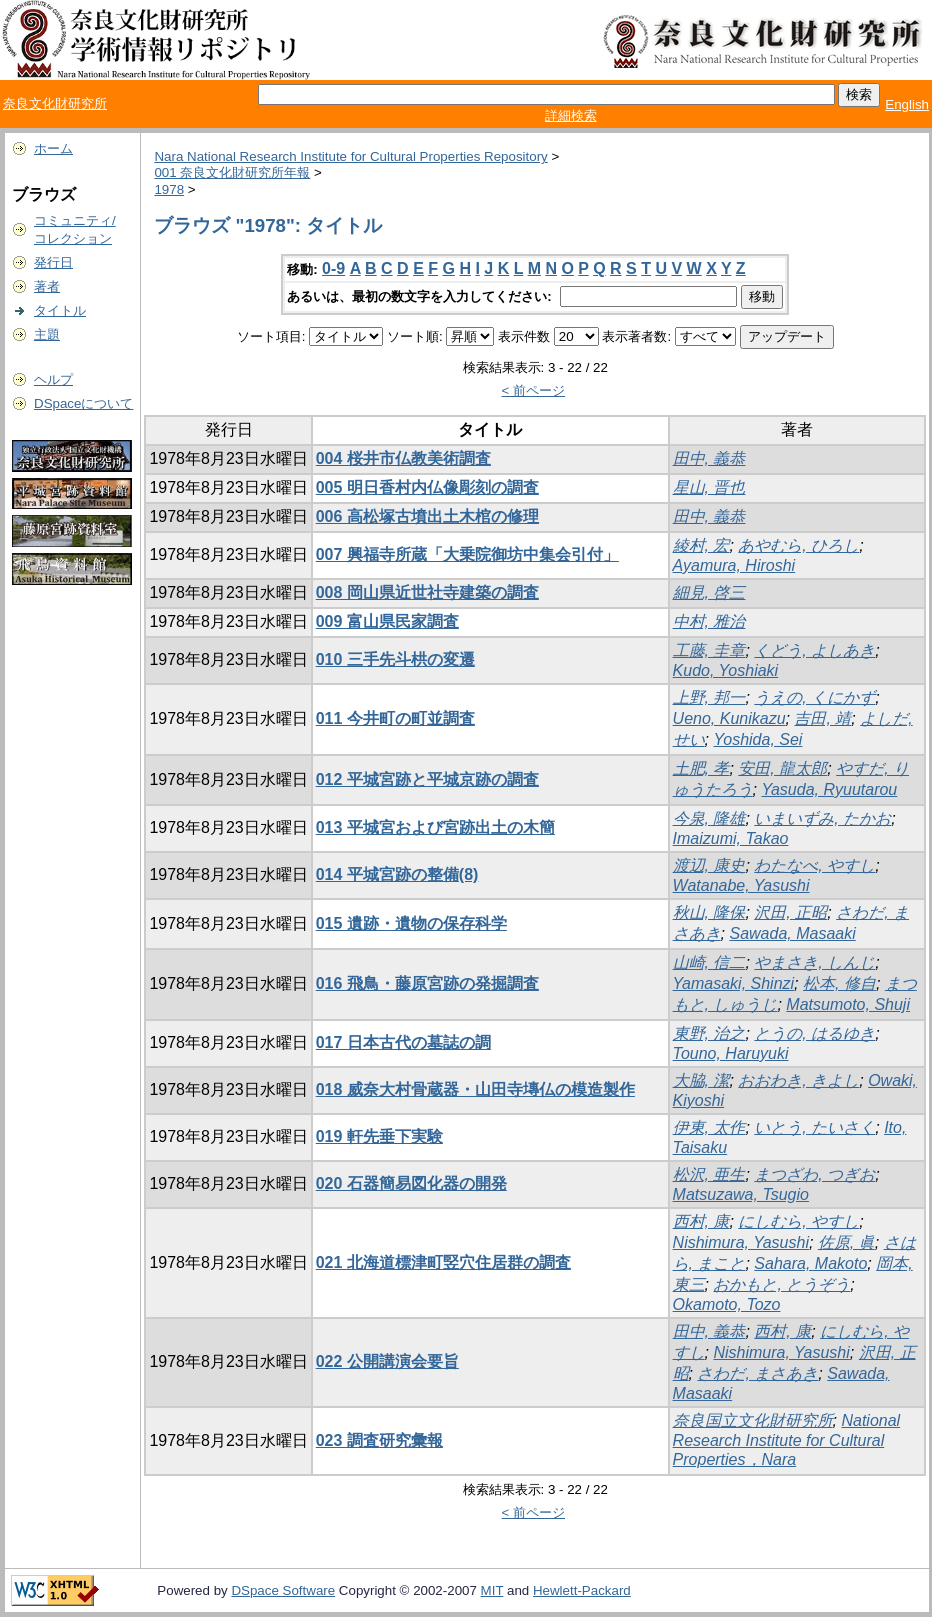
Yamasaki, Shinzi (734, 983)
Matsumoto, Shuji (848, 1004)
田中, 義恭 (709, 458)
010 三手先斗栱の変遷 (395, 659)
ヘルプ (53, 379)
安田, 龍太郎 (782, 768)
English (907, 104)
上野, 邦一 (709, 697)
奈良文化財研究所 (55, 103)
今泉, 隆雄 (709, 818)
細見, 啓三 (709, 592)
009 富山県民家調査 (387, 621)
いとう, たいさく (814, 1127)
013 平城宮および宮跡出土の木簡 (435, 827)
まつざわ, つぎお (814, 1174)
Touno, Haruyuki (731, 1053)
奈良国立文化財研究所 (753, 1420)
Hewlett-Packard (582, 1590)
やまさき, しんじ (814, 962)
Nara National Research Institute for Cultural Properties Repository (350, 156)
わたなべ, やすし (814, 865)
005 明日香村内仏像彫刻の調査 (427, 487)
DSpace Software (283, 1590)
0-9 (333, 268)
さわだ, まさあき (757, 1373)
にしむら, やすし (798, 1221)
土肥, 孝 (701, 768)
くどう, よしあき (814, 650)
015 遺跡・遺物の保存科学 (411, 923)
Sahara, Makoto (810, 1263)
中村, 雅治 (709, 621)
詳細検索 (571, 115)
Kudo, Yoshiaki (726, 670)
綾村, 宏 (701, 545)
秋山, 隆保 (709, 912)
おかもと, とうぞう (781, 1284)
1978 (169, 189)
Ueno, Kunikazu (729, 718)
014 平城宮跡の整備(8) (397, 874)
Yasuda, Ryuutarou (829, 789)
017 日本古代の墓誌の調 (403, 1042)
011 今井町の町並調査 (395, 718)
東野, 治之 (709, 1033)
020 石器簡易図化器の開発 (411, 1183)
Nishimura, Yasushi (741, 1242)
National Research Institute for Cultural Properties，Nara (787, 1440)
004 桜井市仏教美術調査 (403, 458)
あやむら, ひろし (798, 545)
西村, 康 (701, 1221)
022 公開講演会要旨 (387, 1361)
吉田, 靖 (822, 718)
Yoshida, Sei (757, 739)
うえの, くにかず (814, 697)
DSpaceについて (83, 403)
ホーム (53, 148)
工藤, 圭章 (709, 650)
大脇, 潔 (701, 1080)
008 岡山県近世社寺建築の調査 (427, 592)
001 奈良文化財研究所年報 (232, 172)
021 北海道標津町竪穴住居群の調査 (443, 1262)
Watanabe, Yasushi (741, 885)
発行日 (53, 262)
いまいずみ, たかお (822, 818)
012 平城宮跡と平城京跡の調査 (427, 779)
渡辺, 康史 (709, 865)
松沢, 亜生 (709, 1174)
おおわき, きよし (798, 1080)
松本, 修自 (839, 983)
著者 (47, 286)
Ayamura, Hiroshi (734, 565)
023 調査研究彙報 (379, 1440)
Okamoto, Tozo (727, 1304)
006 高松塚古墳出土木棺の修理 (427, 516)
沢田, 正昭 (790, 912)
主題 (47, 334)
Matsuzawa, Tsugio (741, 1194)
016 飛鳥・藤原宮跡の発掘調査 (427, 983)
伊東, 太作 (709, 1127)
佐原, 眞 (846, 1242)
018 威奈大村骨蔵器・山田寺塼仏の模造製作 (475, 1089)
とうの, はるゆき (814, 1033)
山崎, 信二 (709, 962)
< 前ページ (534, 390)
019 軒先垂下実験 (379, 1136)
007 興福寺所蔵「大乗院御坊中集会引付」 (467, 554)
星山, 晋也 (709, 487)
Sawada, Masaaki (792, 933)
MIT (492, 1590)
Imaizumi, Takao (731, 838)
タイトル (60, 310)
